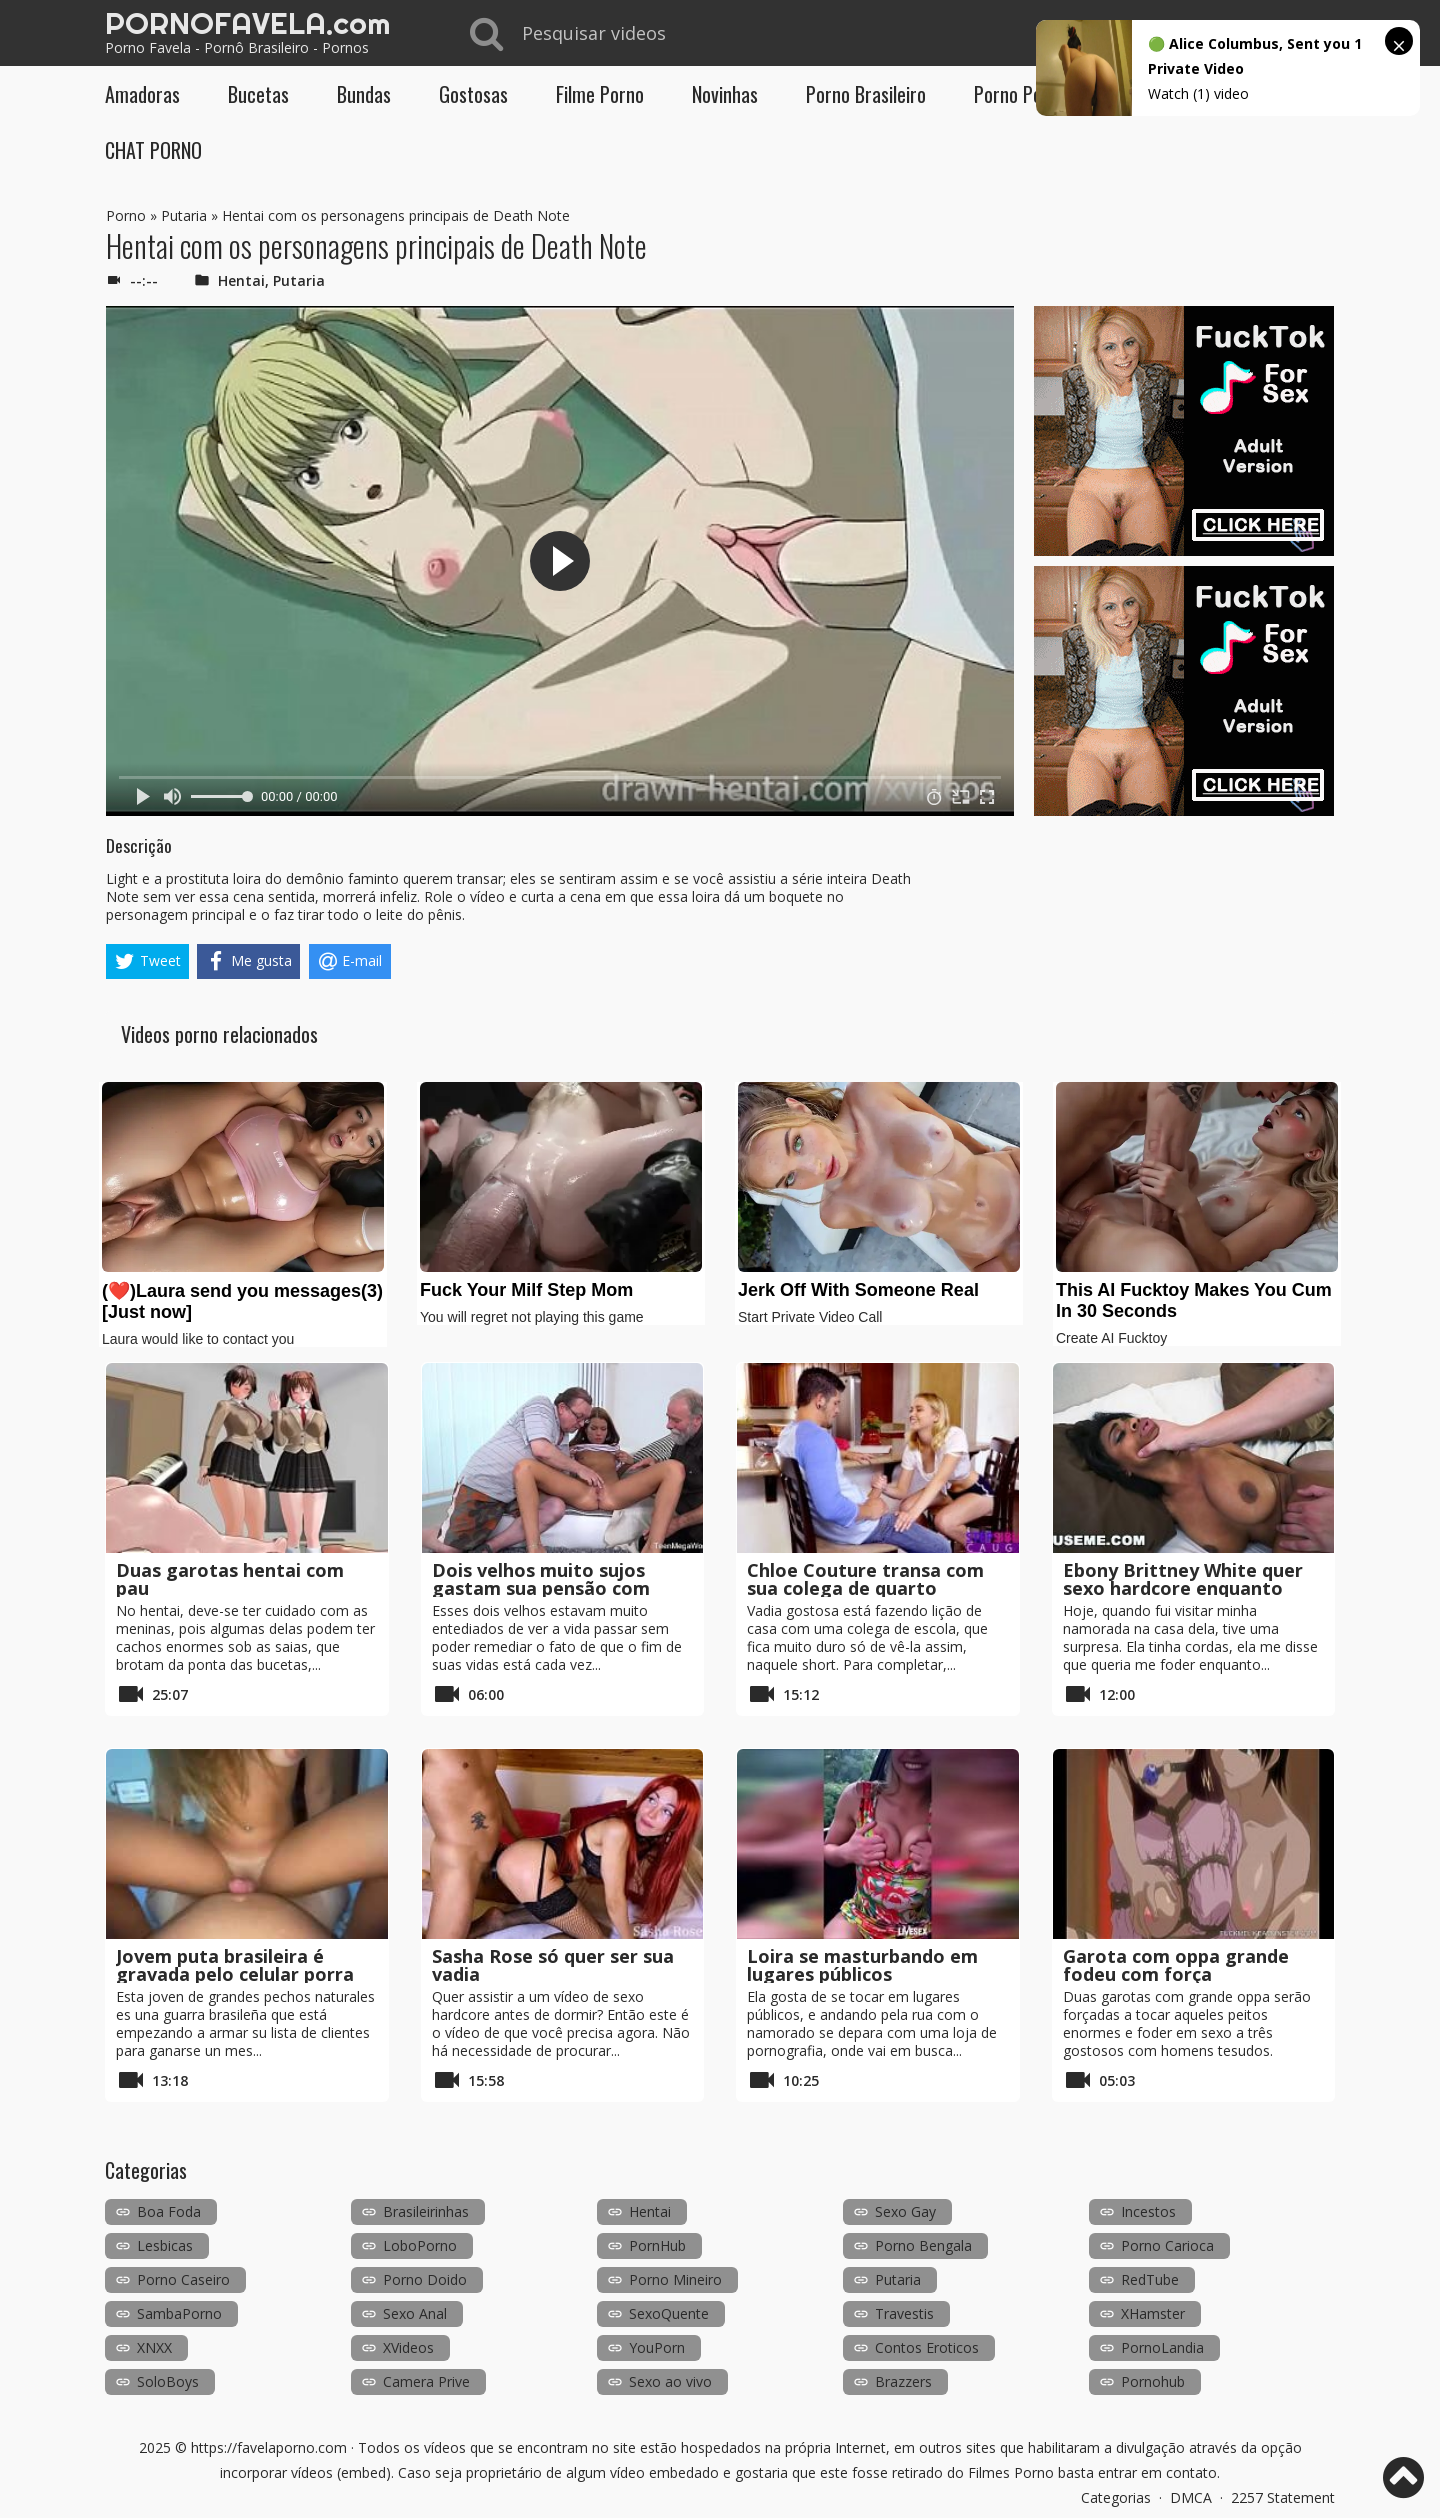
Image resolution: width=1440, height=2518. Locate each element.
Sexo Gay (905, 2211)
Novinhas (725, 94)
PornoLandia (1162, 2347)
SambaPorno (179, 2313)
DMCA (1191, 2497)
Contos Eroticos (927, 2347)
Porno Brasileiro (866, 94)
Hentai (241, 280)
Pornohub (1153, 2381)
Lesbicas (165, 2245)
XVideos (408, 2347)
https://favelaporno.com (269, 2447)
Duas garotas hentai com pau (230, 1579)
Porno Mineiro (675, 2279)
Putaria (184, 215)
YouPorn (657, 2347)
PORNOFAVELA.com (247, 23)
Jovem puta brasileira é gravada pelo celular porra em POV (235, 1974)
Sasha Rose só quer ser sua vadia (553, 1965)
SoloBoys (168, 2381)
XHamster (1153, 2313)
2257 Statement (1283, 2497)
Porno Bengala (923, 2245)
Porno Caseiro (183, 2279)
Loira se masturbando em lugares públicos (862, 1965)
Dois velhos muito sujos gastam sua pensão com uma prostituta (541, 1588)
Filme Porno (600, 94)
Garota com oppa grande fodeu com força (1176, 1965)
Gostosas (473, 94)
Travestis (904, 2313)
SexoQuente (669, 2313)
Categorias (1116, 2497)
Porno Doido (425, 2279)
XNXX (154, 2347)
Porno (126, 215)
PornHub (657, 2245)
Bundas (364, 94)
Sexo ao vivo (670, 2381)
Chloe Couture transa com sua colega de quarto (865, 1579)
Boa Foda (169, 2211)
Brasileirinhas (426, 2211)
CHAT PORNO (153, 150)
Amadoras (142, 94)
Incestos (1148, 2211)
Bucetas (258, 94)
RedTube (1150, 2279)
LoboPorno (420, 2245)
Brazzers (903, 2381)
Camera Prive (426, 2381)
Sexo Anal (415, 2313)
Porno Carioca (1167, 2245)
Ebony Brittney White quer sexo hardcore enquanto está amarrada (1183, 1588)
